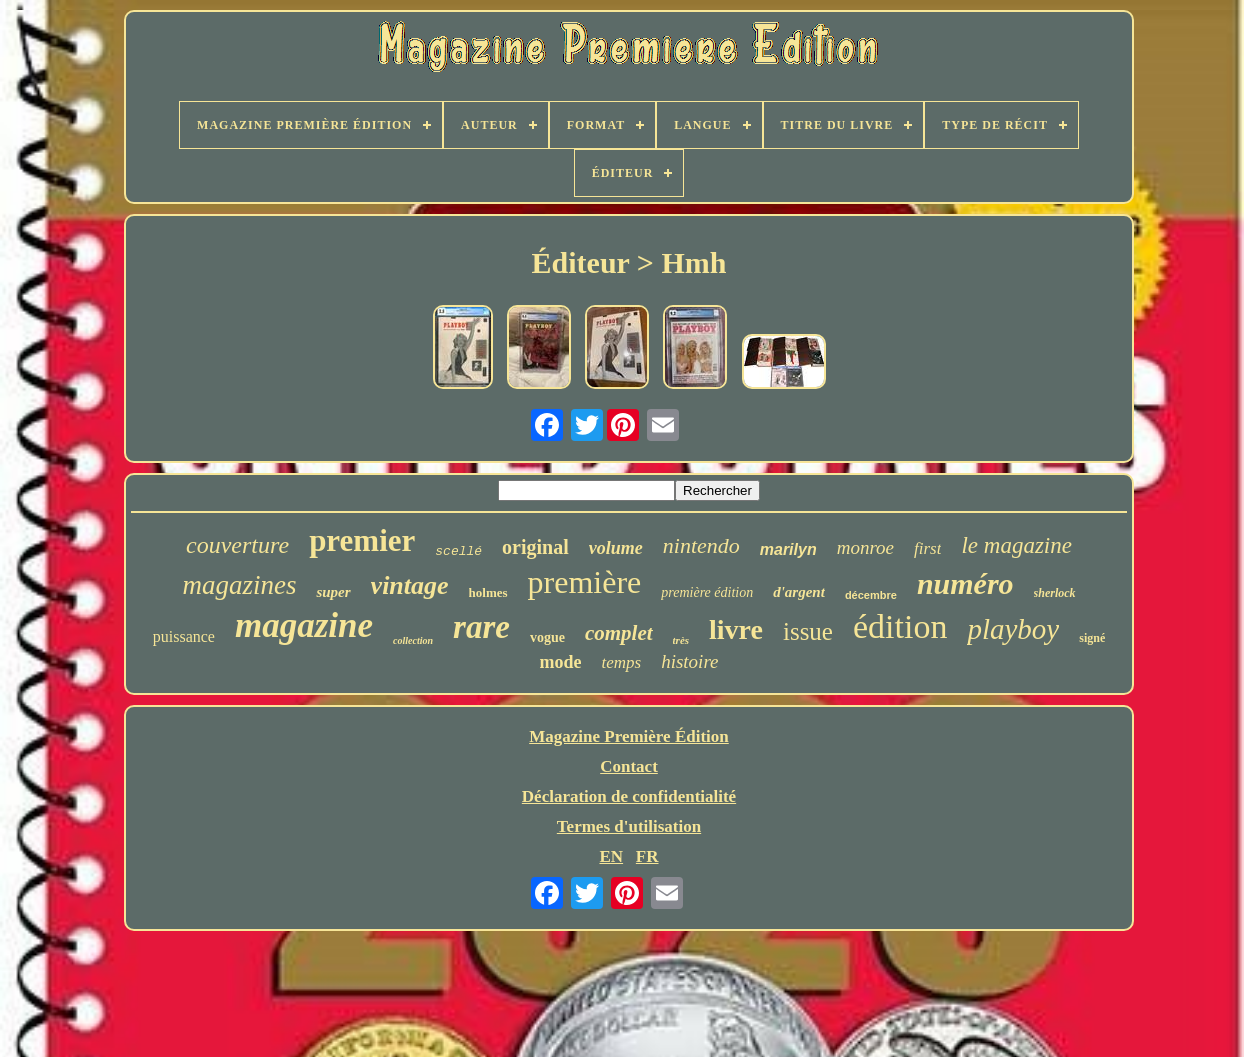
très (681, 640)
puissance (184, 636)
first (927, 548)
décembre (871, 595)
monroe (865, 547)
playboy (1013, 629)
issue (808, 631)
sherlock (1055, 593)
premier (362, 540)
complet (619, 633)
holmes (488, 592)
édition (900, 626)
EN (611, 856)
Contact (629, 766)
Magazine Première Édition (629, 736)
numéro (965, 583)
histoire (689, 661)
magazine (304, 625)
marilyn (788, 549)
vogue (547, 637)
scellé (458, 551)
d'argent (799, 592)
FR (647, 856)
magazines (239, 585)
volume (616, 548)
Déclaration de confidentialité (629, 796)
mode (560, 662)
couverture (237, 545)
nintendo (701, 545)
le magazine (1016, 545)
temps (621, 662)
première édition (707, 592)
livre (736, 629)
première (585, 582)
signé (1092, 638)
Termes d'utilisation (629, 826)
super (333, 592)
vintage (410, 585)
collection (413, 640)
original (535, 547)
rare (481, 627)
